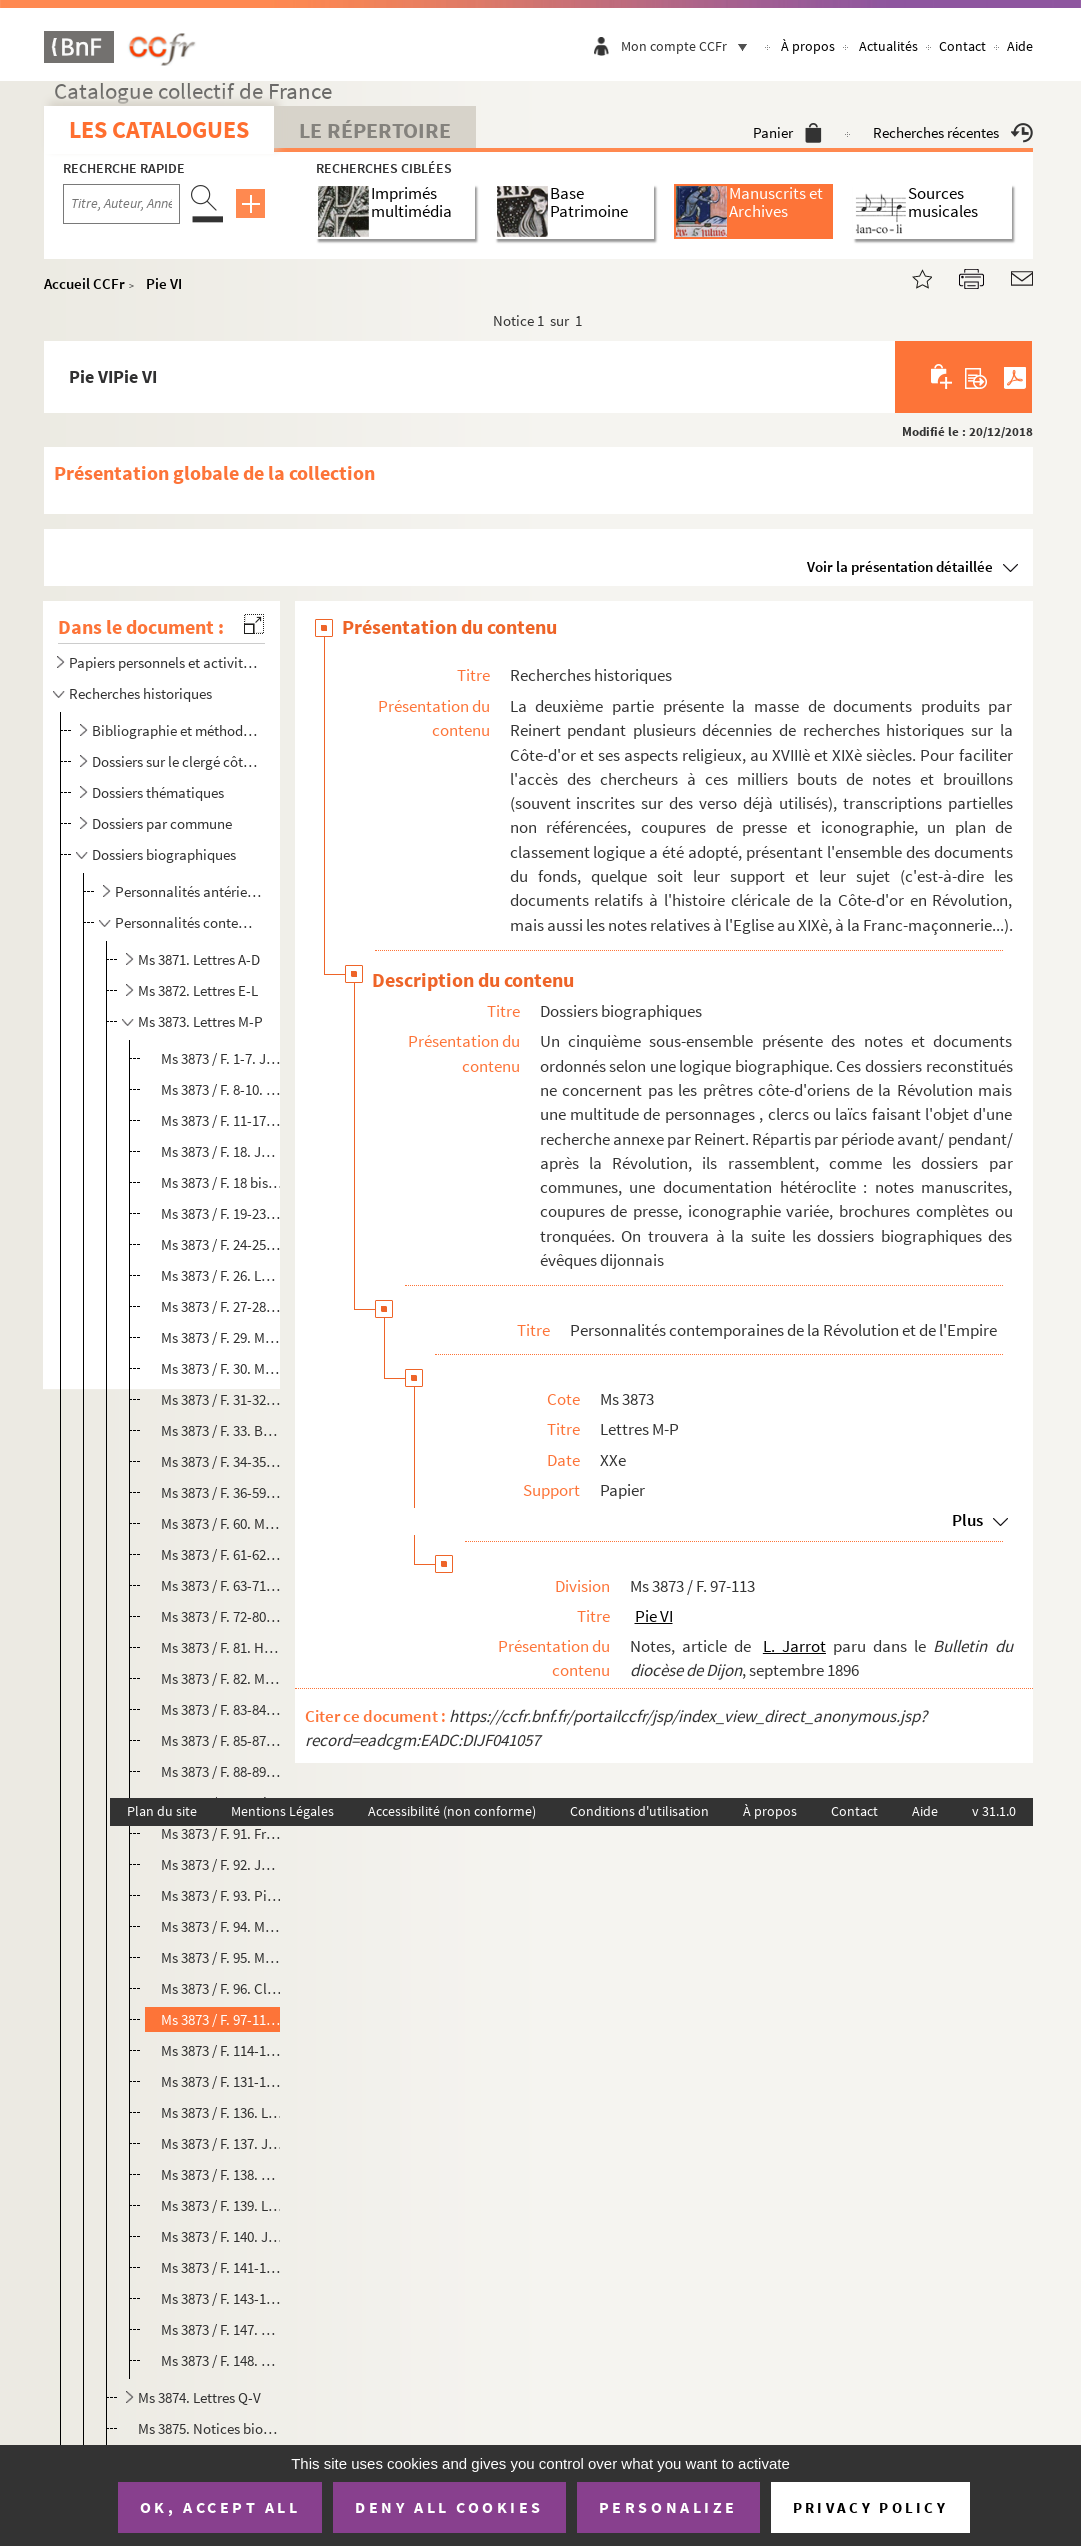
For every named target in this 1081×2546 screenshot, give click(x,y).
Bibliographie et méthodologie (176, 730)
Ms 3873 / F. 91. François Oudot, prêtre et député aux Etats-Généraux (222, 1833)
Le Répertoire (375, 130)
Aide (1020, 46)
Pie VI (164, 283)
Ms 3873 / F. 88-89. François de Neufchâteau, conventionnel (222, 1771)
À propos (808, 46)
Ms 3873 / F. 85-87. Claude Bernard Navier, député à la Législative (222, 1740)
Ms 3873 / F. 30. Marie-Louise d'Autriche (222, 1368)
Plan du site (162, 1811)
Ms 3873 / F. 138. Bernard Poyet (222, 2174)
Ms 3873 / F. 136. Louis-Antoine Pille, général (222, 2112)
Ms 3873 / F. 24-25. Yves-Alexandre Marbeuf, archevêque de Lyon (222, 1244)
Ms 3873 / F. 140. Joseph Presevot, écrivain (222, 2236)
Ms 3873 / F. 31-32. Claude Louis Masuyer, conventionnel (222, 1399)
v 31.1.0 (994, 1811)
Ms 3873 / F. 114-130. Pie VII (222, 2050)
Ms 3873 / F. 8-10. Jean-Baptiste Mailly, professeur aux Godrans (222, 1089)
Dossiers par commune (162, 823)
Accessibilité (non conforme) (452, 1811)
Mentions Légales (282, 1811)
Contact (962, 46)
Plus (967, 1520)
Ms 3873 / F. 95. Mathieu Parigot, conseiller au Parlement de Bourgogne (222, 1957)
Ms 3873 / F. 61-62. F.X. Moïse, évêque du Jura (222, 1554)
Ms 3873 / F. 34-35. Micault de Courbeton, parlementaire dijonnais (222, 1461)
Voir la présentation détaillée (900, 566)
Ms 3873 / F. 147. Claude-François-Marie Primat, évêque (222, 2329)
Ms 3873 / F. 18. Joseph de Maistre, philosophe (222, 1151)
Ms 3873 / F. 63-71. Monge (222, 1585)
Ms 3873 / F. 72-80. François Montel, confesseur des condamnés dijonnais (222, 1616)
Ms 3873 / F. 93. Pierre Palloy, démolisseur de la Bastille (222, 1895)
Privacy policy (870, 2507)
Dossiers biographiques (164, 854)
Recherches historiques (140, 693)
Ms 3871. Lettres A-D (199, 959)
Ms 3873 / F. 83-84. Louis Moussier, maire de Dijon (222, 1709)
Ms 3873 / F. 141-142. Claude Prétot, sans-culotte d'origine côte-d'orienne (222, 2267)
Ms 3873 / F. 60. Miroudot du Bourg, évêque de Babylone (222, 1523)
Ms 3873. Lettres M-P (200, 1021)
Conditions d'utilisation (639, 1811)
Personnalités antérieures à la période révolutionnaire (188, 891)
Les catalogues (159, 129)
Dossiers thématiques (158, 792)
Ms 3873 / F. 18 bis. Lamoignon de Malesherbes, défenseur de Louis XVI (222, 1182)
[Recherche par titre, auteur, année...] (121, 204)
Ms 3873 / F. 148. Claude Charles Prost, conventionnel (222, 2360)
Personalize (668, 2507)
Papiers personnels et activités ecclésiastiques (163, 662)
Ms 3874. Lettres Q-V (199, 2397)
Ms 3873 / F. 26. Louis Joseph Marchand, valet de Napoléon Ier (222, 1275)
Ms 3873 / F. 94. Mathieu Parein (222, 1926)
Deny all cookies (449, 2507)
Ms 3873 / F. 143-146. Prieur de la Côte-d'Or (222, 2298)
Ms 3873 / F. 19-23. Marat (222, 1213)
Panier (787, 132)
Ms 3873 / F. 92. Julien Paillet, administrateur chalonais (222, 1864)
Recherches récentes (953, 132)
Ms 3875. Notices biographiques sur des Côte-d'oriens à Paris (209, 2428)
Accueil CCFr (84, 283)
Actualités (888, 46)
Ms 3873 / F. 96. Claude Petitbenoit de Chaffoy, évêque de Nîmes (222, 1988)
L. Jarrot (794, 1646)
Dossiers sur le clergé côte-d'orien (176, 761)
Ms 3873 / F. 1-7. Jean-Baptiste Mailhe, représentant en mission (222, 1058)
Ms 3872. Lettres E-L (198, 990)
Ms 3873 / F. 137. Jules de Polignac (222, 2143)
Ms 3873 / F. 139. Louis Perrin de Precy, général (222, 2205)
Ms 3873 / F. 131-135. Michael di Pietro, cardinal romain (222, 2081)
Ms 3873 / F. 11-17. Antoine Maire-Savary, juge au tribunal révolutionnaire (222, 1120)
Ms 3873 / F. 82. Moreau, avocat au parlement (222, 1678)
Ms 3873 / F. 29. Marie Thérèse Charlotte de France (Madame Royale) (222, 1337)
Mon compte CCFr (689, 46)
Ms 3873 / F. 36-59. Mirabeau (222, 1492)
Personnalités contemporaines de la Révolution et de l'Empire (188, 922)
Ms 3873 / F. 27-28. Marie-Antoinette (222, 1306)
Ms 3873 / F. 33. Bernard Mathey (222, 1430)
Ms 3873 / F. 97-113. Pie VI (222, 2019)
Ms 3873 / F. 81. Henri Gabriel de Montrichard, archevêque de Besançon (222, 1647)
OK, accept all (220, 2507)
